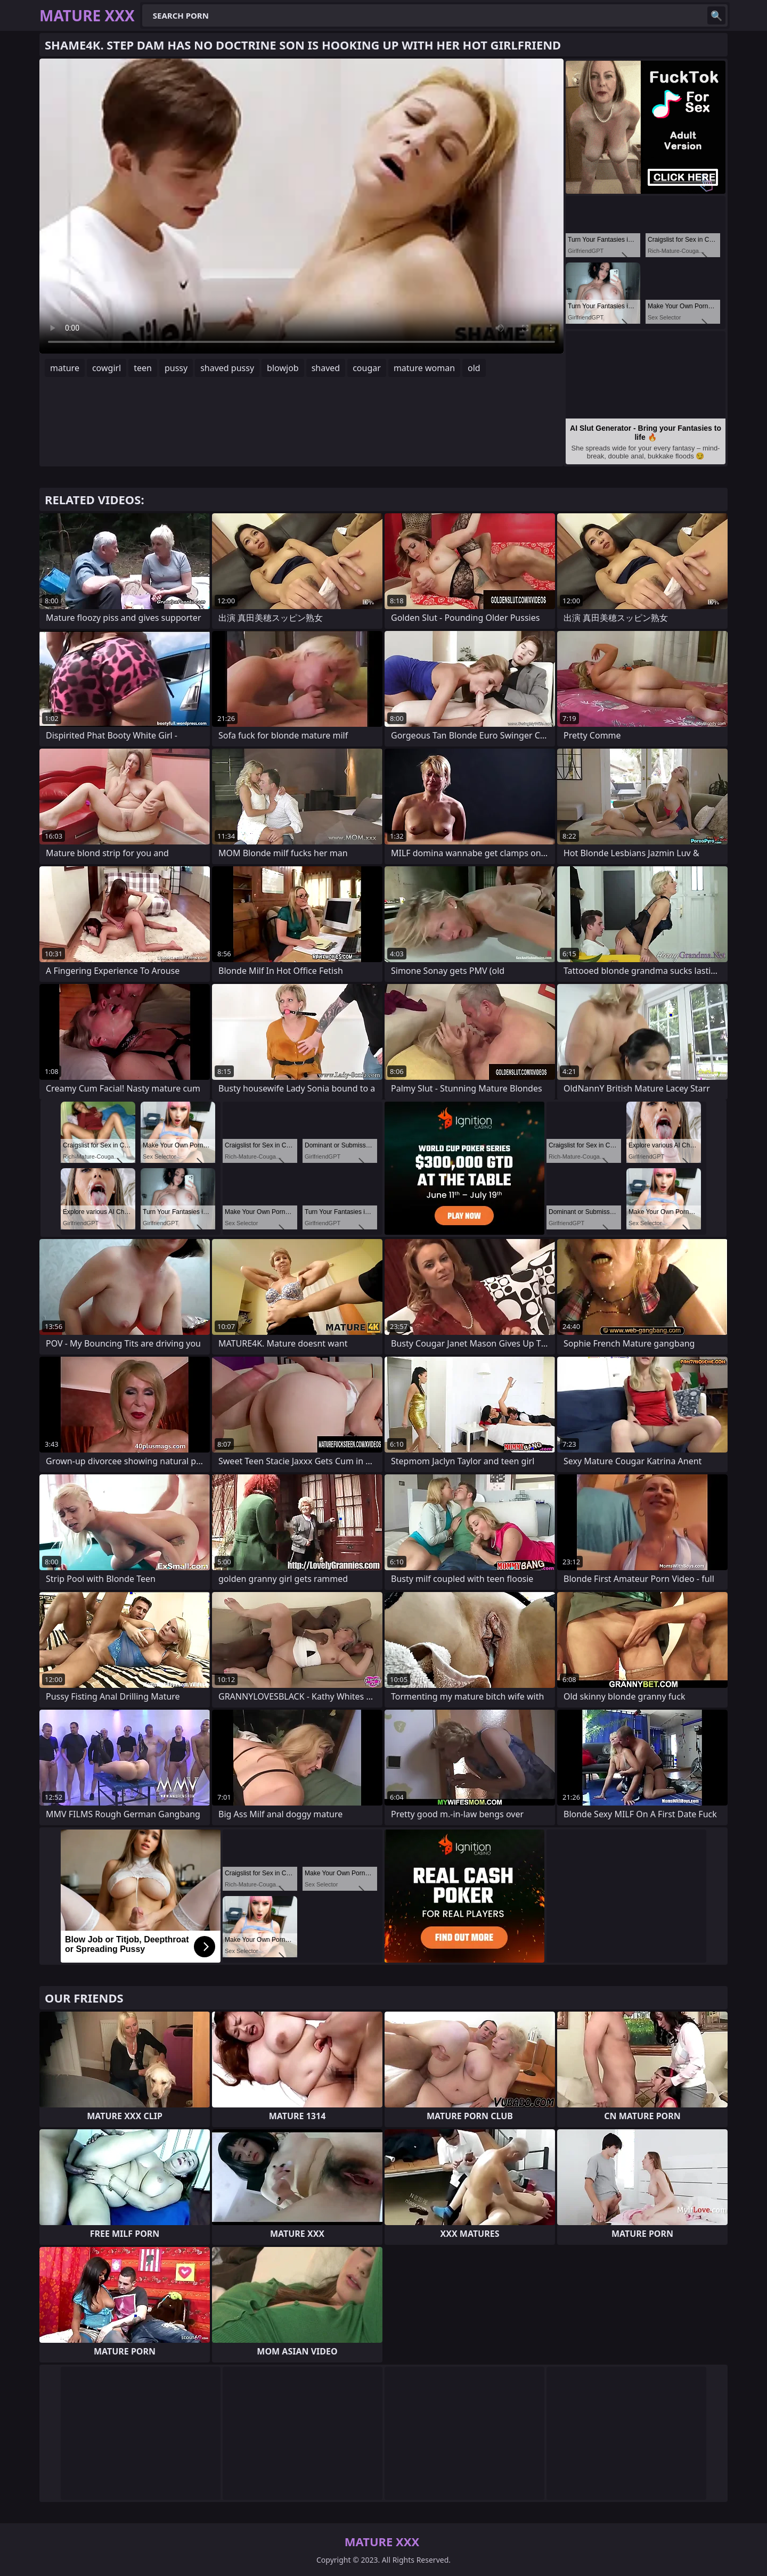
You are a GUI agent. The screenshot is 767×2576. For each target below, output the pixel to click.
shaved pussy (227, 368)
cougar (367, 368)
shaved (326, 368)
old (474, 368)
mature (64, 368)
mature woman (424, 368)
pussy (176, 368)
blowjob (283, 368)
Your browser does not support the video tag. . (301, 206)
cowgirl (106, 368)
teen (143, 368)
